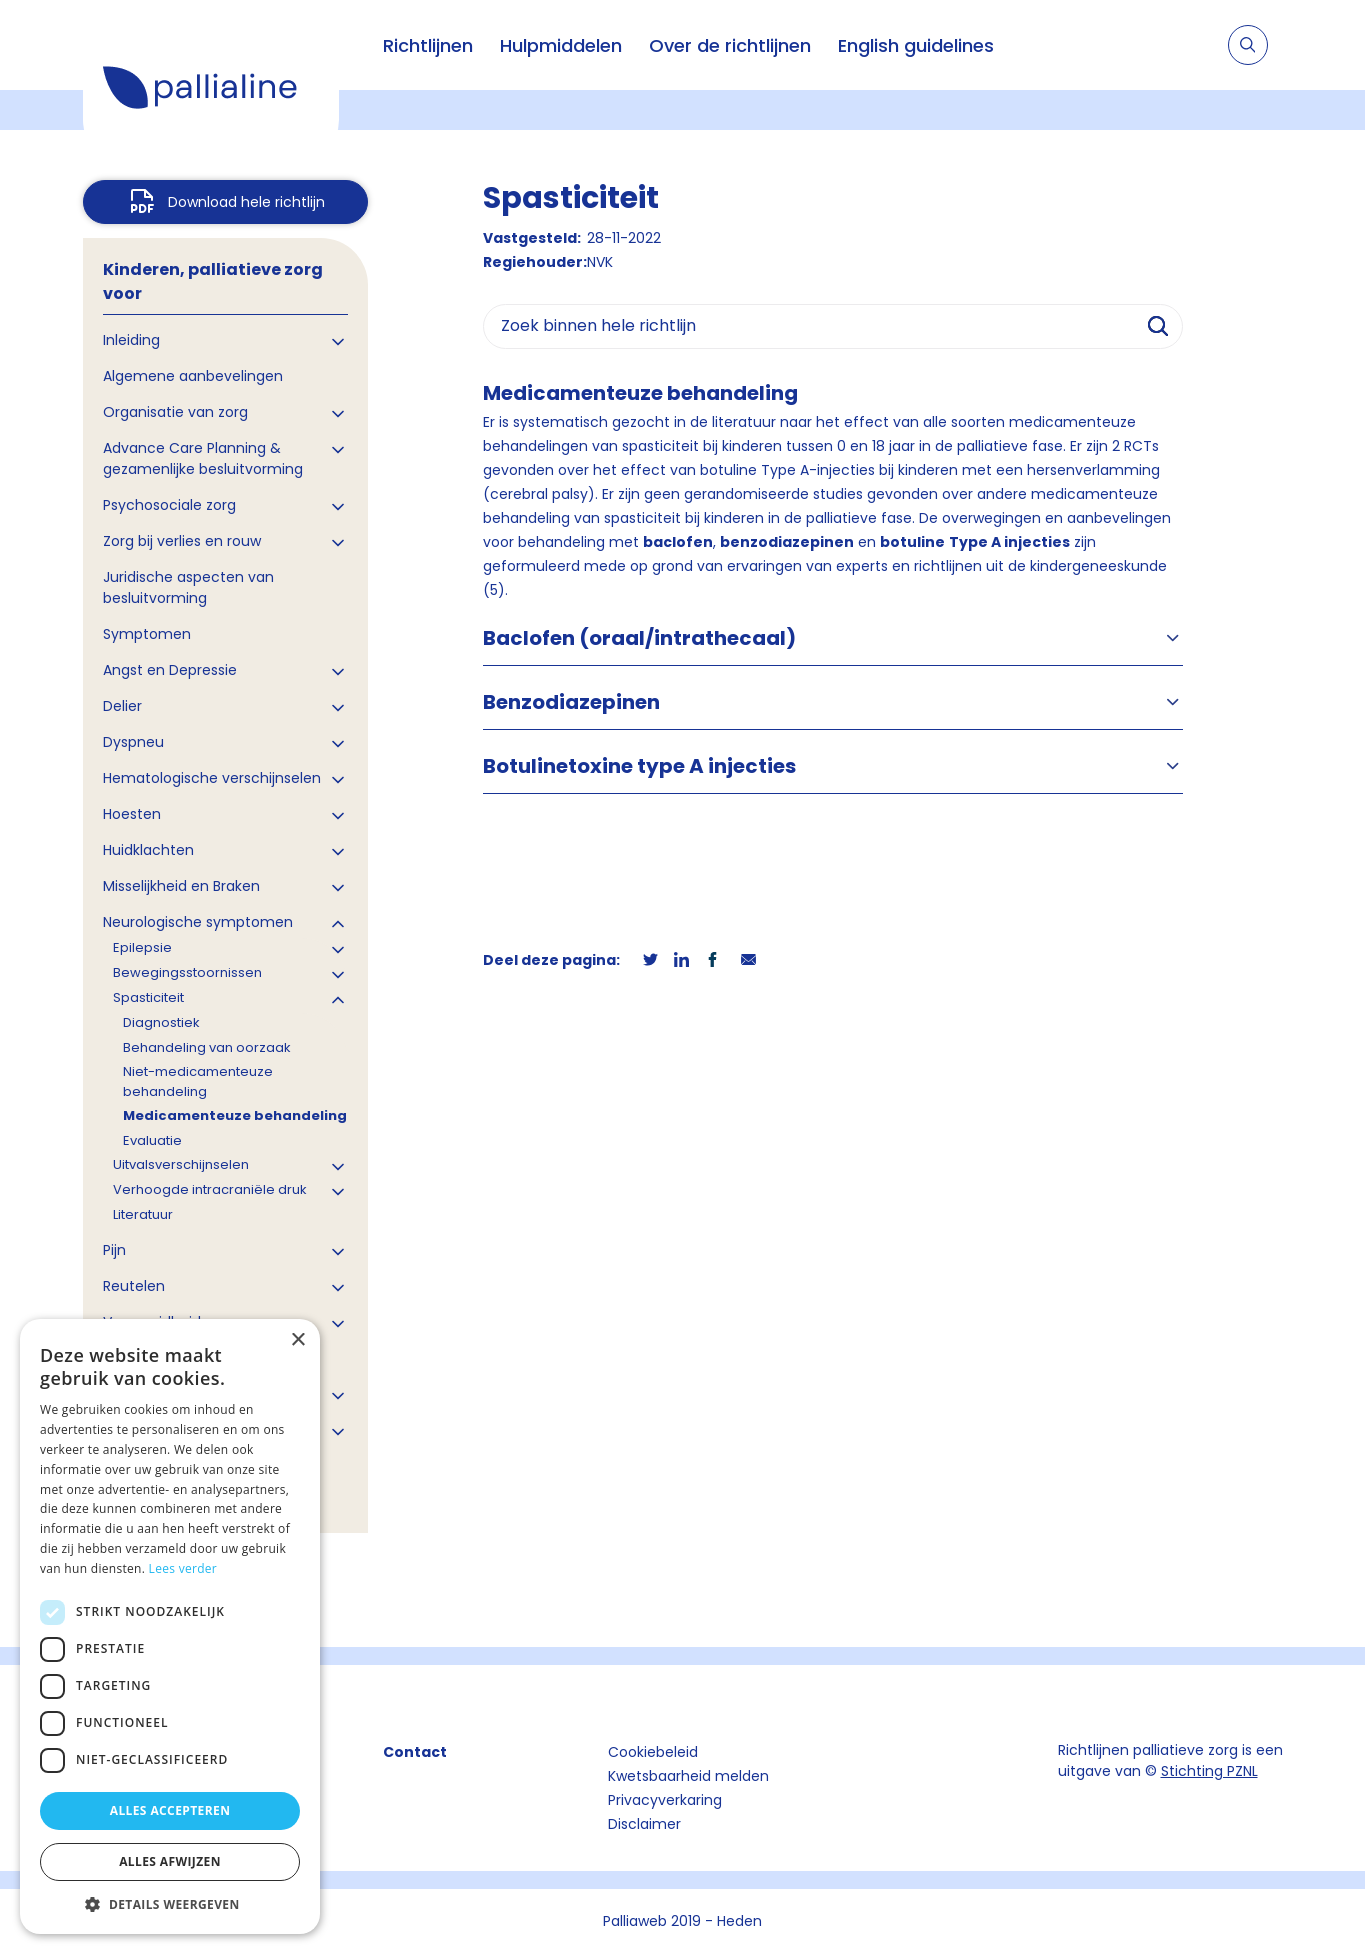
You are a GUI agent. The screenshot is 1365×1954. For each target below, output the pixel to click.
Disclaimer (644, 1824)
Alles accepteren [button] (170, 1810)
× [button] (297, 1340)
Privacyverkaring (665, 1800)
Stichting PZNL (1209, 1771)
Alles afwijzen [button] (170, 1861)
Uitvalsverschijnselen (181, 1164)
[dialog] (170, 1626)
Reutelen (134, 1286)
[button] (170, 1904)
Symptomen (147, 634)
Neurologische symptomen (198, 922)
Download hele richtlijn (246, 202)
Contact (415, 1752)
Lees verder (183, 1568)
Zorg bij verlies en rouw (182, 541)
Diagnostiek (161, 1022)
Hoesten (132, 814)
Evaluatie (152, 1140)
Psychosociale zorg (169, 505)
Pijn (114, 1250)
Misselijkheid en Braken (181, 886)
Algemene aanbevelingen (193, 376)
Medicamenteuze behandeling (235, 1115)
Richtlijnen (428, 45)
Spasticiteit (148, 997)
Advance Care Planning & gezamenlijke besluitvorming (203, 458)
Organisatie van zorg (175, 412)
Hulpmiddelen (561, 45)
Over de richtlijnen (730, 45)
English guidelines (916, 45)
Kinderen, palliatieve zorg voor (213, 281)
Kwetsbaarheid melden (688, 1776)
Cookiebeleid (653, 1752)
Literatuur (143, 1214)
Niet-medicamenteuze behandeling (198, 1081)
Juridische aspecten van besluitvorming (188, 587)
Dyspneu (133, 742)
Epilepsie (142, 947)
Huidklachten (148, 850)
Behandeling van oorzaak (207, 1047)
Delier (122, 706)
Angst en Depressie (170, 670)
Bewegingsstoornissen (187, 972)
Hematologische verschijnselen (212, 778)
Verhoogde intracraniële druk (210, 1189)
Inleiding (131, 340)
